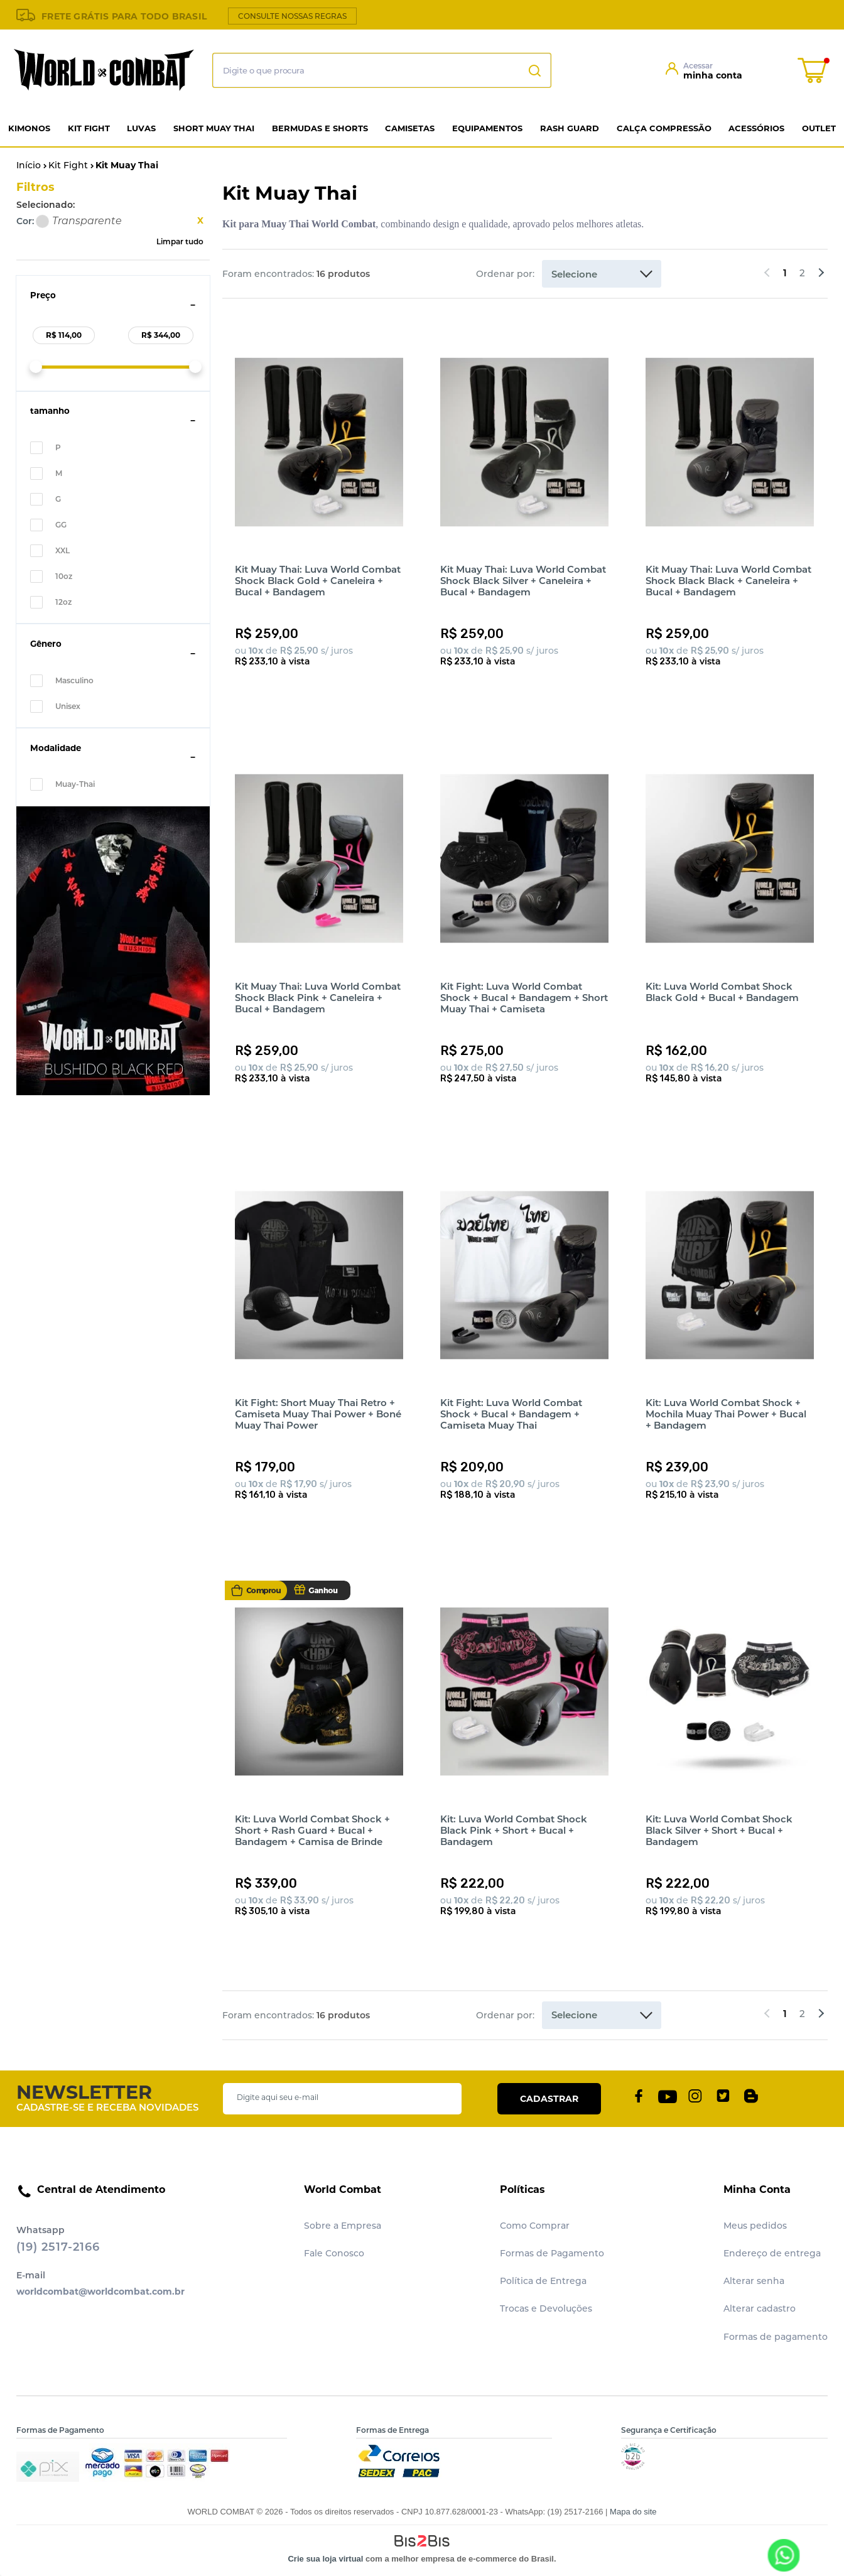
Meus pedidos (755, 2226)
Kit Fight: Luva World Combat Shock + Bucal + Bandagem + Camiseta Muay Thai (511, 1414)
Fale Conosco (334, 2253)
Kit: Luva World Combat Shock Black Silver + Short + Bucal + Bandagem (719, 1830)
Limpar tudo (179, 241)
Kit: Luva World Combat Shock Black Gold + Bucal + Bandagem (722, 992)
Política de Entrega (543, 2281)
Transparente (42, 221)
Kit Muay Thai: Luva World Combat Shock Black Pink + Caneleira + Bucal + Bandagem (318, 997)
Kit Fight (89, 128)
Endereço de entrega (772, 2253)
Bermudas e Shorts (320, 128)
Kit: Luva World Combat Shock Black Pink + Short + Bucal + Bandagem (513, 1830)
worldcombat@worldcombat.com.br (100, 2291)
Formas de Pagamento (552, 2253)
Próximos (819, 274)
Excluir (200, 220)
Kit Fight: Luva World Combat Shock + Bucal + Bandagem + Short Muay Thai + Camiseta (524, 997)
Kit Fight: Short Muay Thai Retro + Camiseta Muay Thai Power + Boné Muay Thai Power (318, 1414)
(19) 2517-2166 (58, 2247)
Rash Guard (569, 128)
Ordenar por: (505, 273)
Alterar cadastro (759, 2308)
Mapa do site (633, 2511)
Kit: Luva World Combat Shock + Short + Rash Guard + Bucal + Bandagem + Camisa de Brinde (312, 1830)
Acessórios (756, 128)
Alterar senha (753, 2281)
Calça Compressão (664, 128)
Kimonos (29, 128)
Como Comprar (535, 2226)
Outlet (819, 128)
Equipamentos (487, 128)
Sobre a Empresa (342, 2226)
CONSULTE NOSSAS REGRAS (292, 16)
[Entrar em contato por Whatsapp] (783, 2555)
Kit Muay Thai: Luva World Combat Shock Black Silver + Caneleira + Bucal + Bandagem (523, 580)
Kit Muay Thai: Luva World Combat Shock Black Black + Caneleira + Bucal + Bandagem (728, 580)
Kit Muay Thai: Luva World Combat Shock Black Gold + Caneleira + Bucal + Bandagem (318, 580)
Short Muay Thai (213, 128)
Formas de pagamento (775, 2337)
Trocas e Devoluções (546, 2308)
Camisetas (410, 128)
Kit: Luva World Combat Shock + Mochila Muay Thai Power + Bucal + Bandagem (726, 1414)
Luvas (141, 128)
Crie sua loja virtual (325, 2558)
